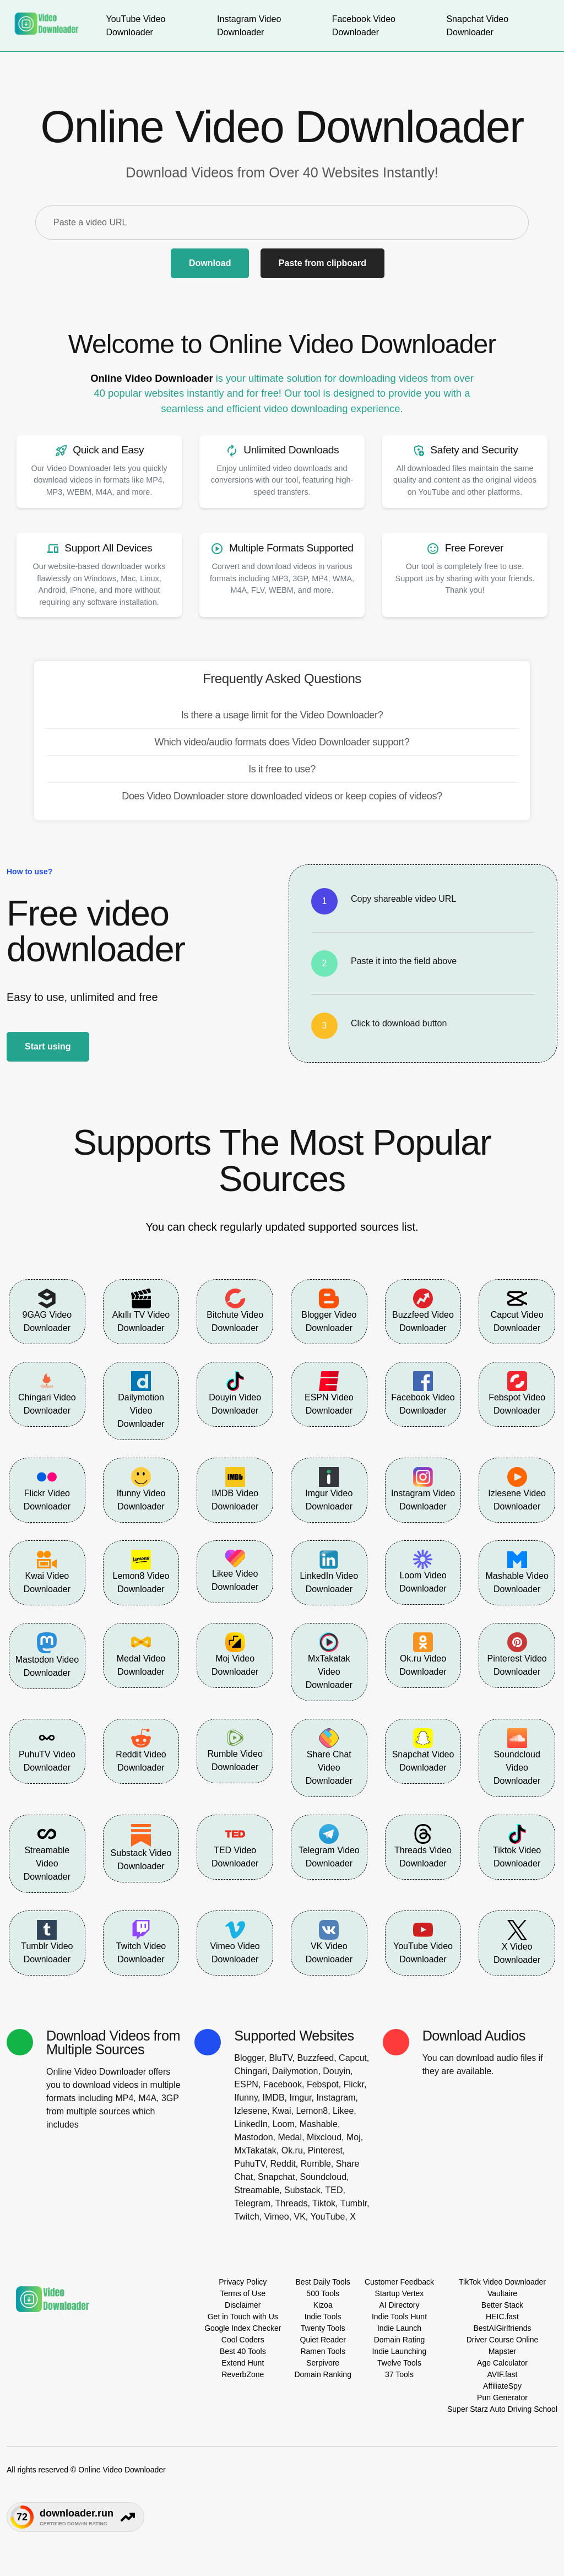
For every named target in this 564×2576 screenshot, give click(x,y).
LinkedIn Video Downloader (329, 1572)
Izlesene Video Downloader (517, 1489)
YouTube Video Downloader (423, 1942)
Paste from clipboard (322, 263)
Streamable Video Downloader (47, 1852)
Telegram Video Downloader (329, 1846)
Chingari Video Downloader (47, 1393)
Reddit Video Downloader (141, 1750)
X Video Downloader (517, 1942)
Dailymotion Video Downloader (140, 1399)
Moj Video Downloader (235, 1654)
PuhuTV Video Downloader (47, 1750)
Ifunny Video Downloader (141, 1489)
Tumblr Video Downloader (47, 1942)
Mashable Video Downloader (516, 1572)
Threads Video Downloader (423, 1846)
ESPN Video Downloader (329, 1393)
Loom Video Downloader (422, 1571)
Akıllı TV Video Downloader (141, 1311)
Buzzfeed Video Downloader (423, 1311)
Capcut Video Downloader (517, 1311)
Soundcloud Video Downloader (517, 1756)
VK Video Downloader (329, 1942)
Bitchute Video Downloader (235, 1311)
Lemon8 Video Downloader (141, 1572)
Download (210, 263)
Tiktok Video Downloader (517, 1846)
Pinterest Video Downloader (517, 1654)
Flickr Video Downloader (47, 1489)
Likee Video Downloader (235, 1571)
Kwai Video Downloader (47, 1572)
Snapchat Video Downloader (423, 1750)
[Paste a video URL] (282, 222)
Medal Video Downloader (141, 1654)
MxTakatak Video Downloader (329, 1661)
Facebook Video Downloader (422, 1393)
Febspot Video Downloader (517, 1393)
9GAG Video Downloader (47, 1311)
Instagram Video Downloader (423, 1489)
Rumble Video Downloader (235, 1750)
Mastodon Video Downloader (47, 1655)
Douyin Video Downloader (235, 1393)
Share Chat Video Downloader (329, 1756)
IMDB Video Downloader (235, 1489)
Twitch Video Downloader (141, 1942)
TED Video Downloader (235, 1846)
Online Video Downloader (151, 378)
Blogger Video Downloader (328, 1311)
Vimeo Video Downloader (235, 1942)
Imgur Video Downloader (328, 1489)
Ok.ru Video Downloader (422, 1654)
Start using (48, 1046)
